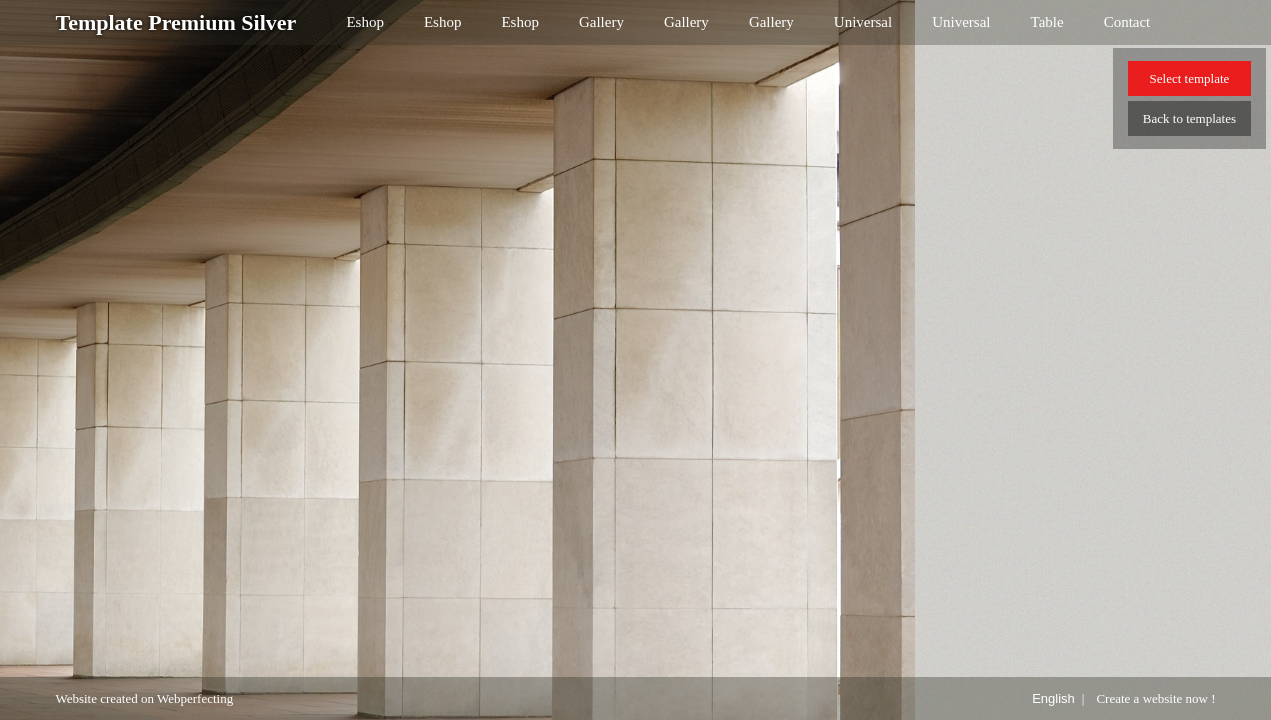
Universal (863, 22)
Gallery (601, 22)
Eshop (365, 22)
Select (1190, 78)
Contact (1127, 22)
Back (1189, 118)
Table (1047, 22)
